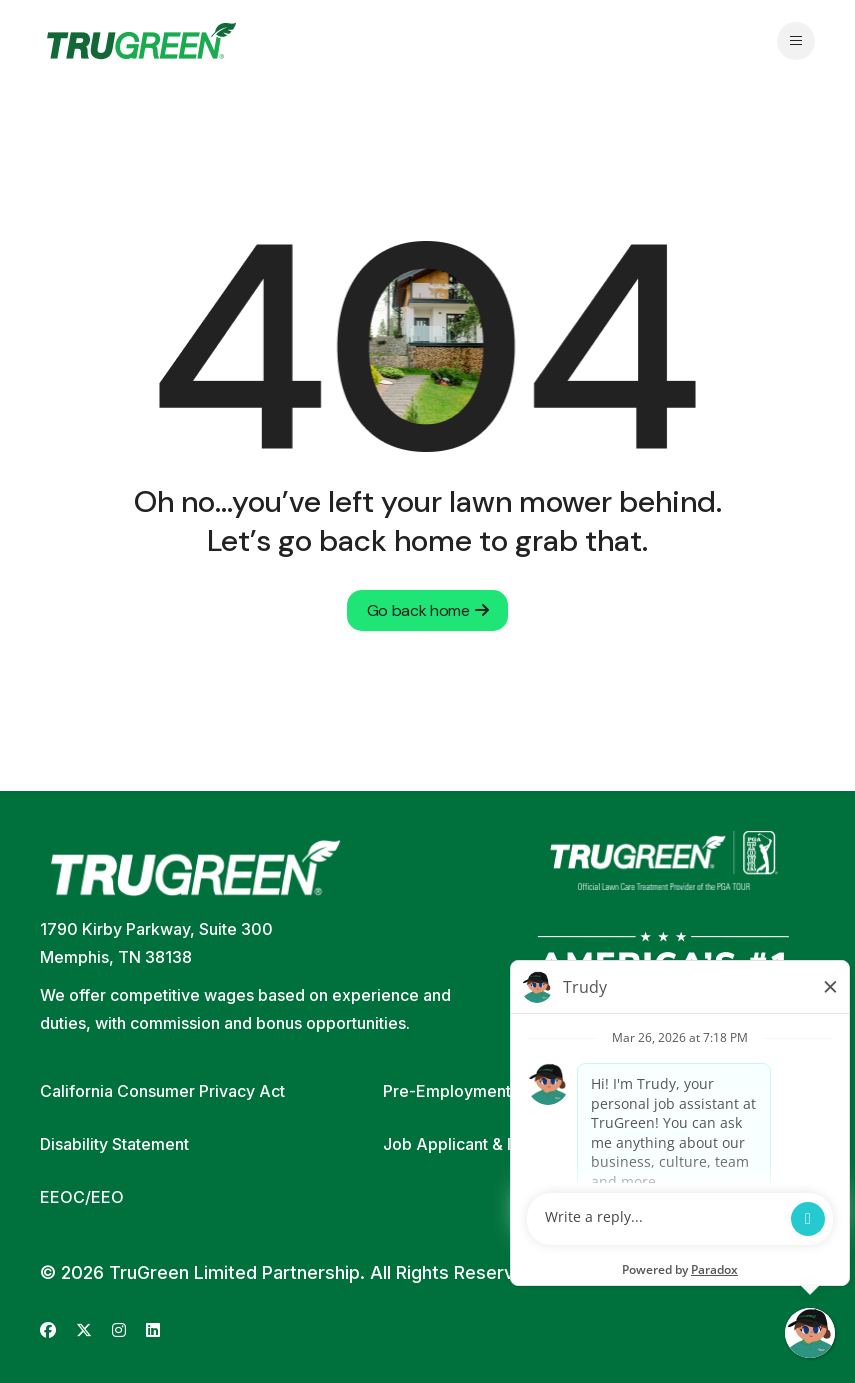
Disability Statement (114, 1144)
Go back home (428, 610)
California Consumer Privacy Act (162, 1091)
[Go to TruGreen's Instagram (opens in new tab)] (119, 1330)
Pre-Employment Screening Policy (512, 1091)
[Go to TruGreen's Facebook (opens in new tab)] (48, 1330)
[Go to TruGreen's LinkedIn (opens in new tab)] (153, 1330)
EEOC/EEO (82, 1197)
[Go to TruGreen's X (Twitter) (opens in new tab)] (84, 1330)
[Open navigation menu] (796, 41)
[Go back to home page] (141, 41)
